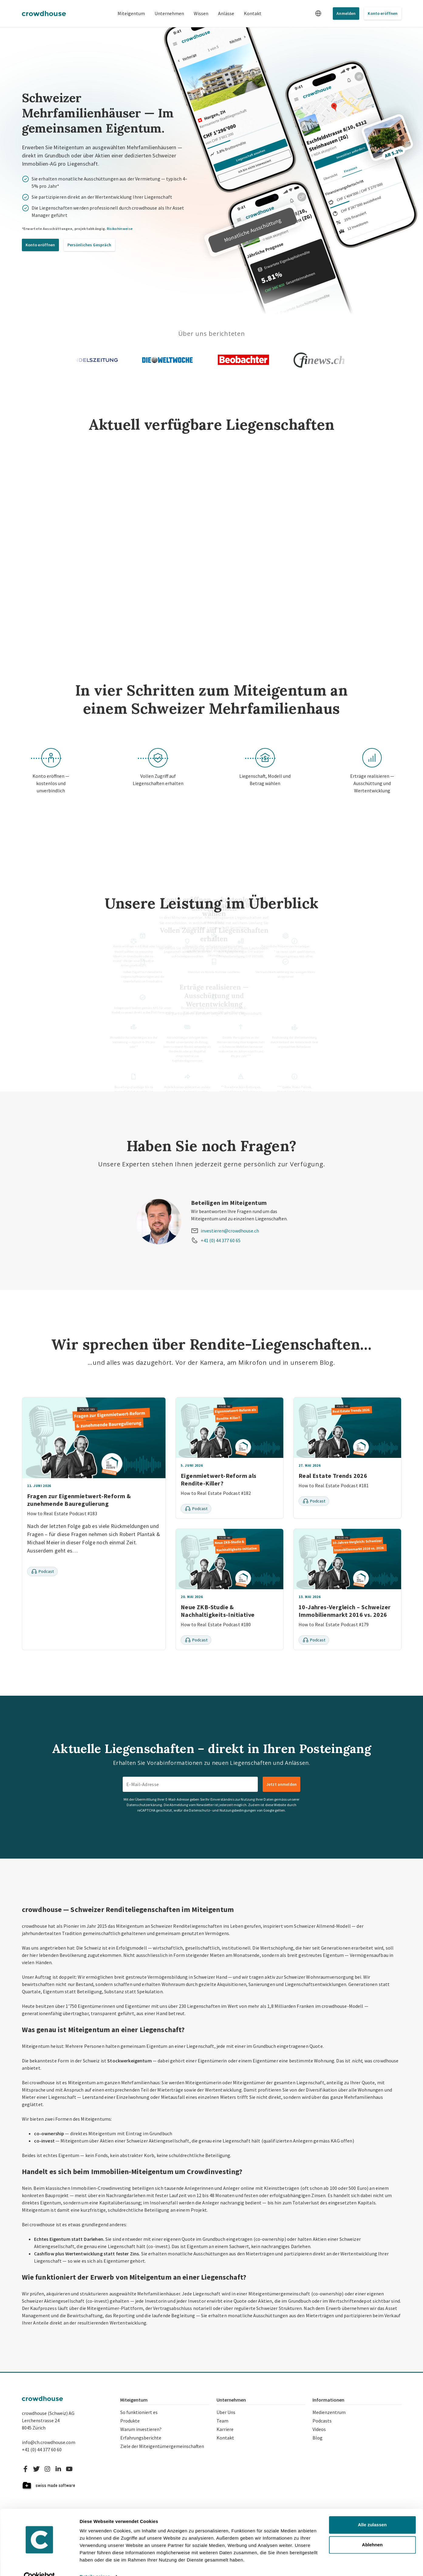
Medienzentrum (329, 2412)
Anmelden (346, 13)
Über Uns (226, 2412)
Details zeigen (95, 2564)
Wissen (201, 13)
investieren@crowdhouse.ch (230, 1231)
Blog (317, 2438)
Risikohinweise (120, 228)
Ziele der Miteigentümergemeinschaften (162, 2446)
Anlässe (226, 13)
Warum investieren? (141, 2429)
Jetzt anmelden (281, 1784)
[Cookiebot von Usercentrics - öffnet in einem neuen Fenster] (39, 2564)
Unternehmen (169, 13)
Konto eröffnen (382, 13)
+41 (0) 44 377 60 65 (220, 1240)
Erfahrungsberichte (140, 2438)
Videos (319, 2429)
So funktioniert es (139, 2412)
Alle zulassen (372, 2512)
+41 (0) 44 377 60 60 (42, 2449)
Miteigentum (131, 13)
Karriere (225, 2429)
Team (222, 2421)
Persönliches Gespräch (89, 245)
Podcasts (322, 2421)
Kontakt (252, 13)
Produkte (130, 2421)
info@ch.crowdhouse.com (48, 2442)
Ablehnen (372, 2531)
